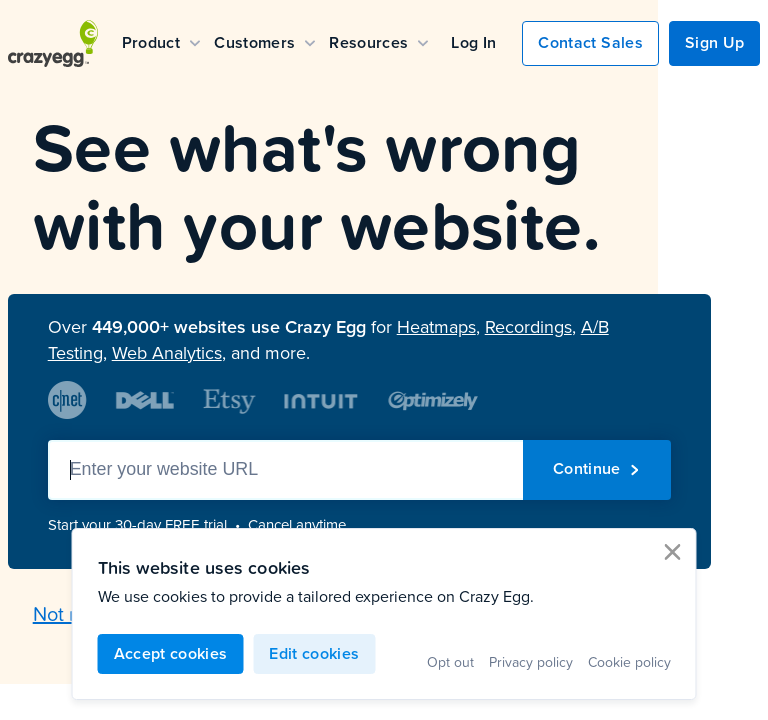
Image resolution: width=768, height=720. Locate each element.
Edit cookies (314, 653)
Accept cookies (171, 653)
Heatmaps (436, 327)
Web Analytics (167, 353)
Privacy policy (531, 661)
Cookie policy (629, 661)
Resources (378, 42)
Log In (473, 42)
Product (161, 42)
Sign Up (714, 42)
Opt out (450, 661)
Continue (597, 468)
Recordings (528, 327)
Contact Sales (590, 42)
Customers (264, 42)
